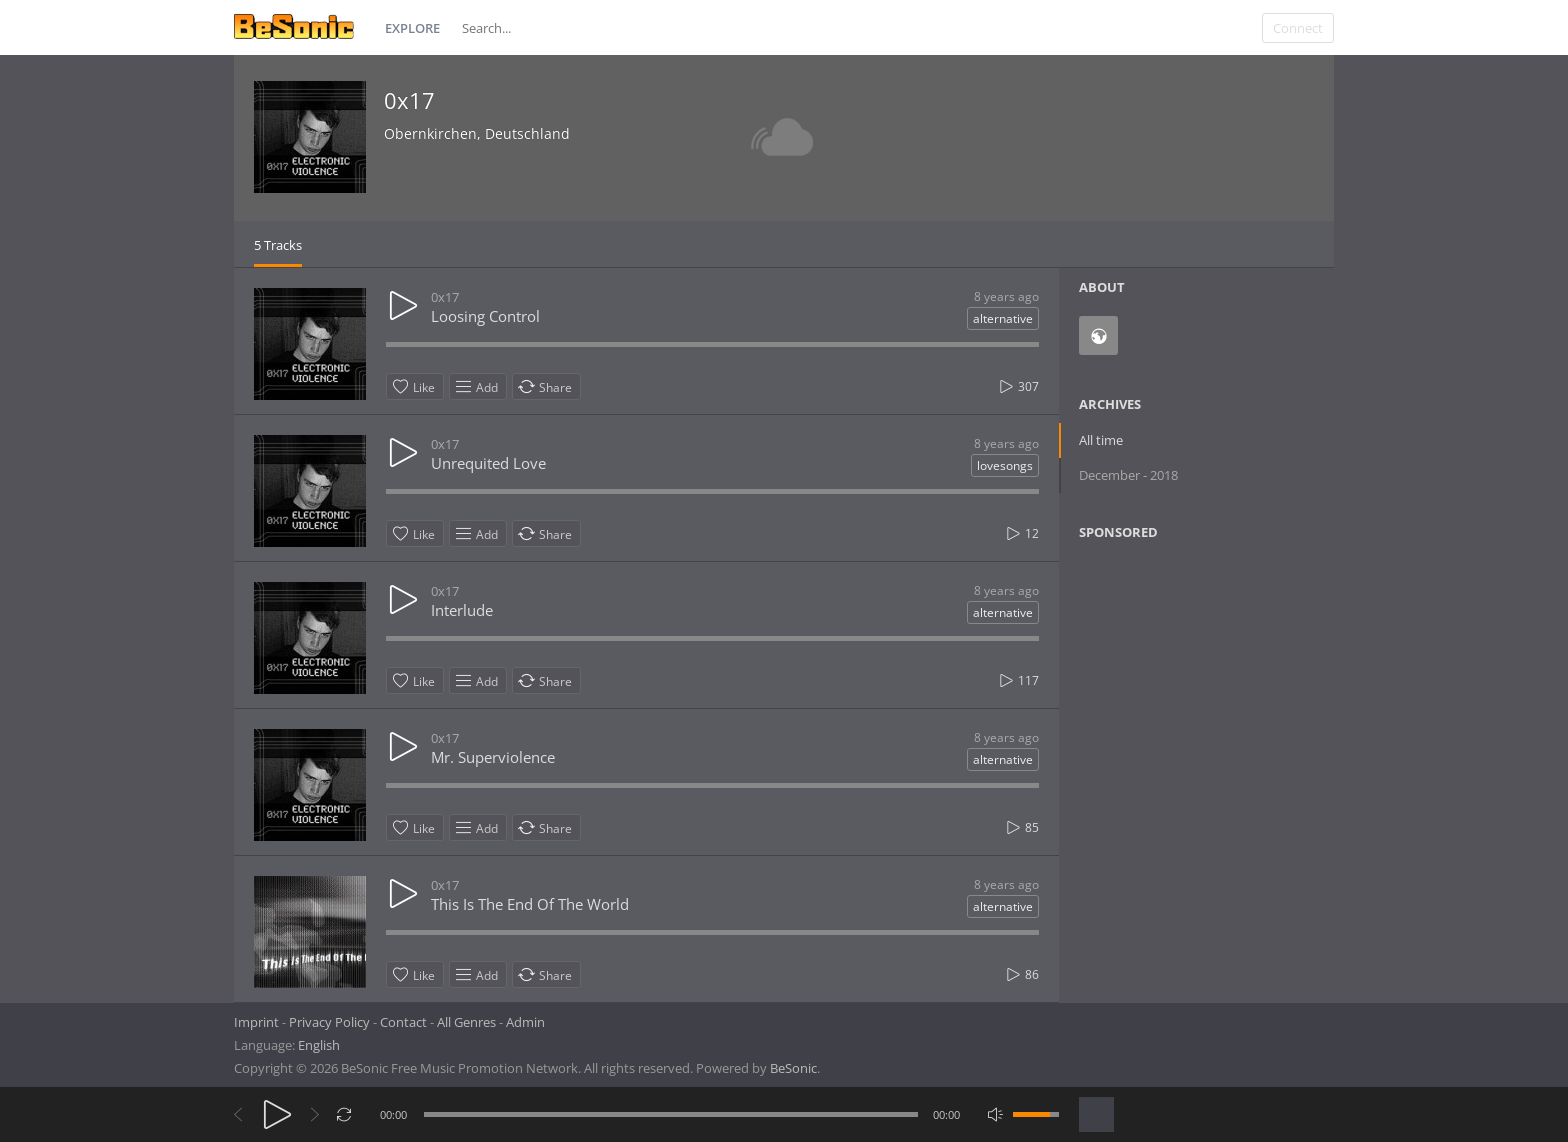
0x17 (409, 100)
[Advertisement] (1176, 718)
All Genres (466, 1022)
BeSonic (793, 1068)
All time (1101, 440)
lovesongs (1005, 465)
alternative (1003, 318)
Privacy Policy (329, 1022)
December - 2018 (1128, 475)
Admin (525, 1022)
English (319, 1045)
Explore (412, 28)
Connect (1298, 28)
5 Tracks (278, 245)
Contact (403, 1022)
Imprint (256, 1022)
